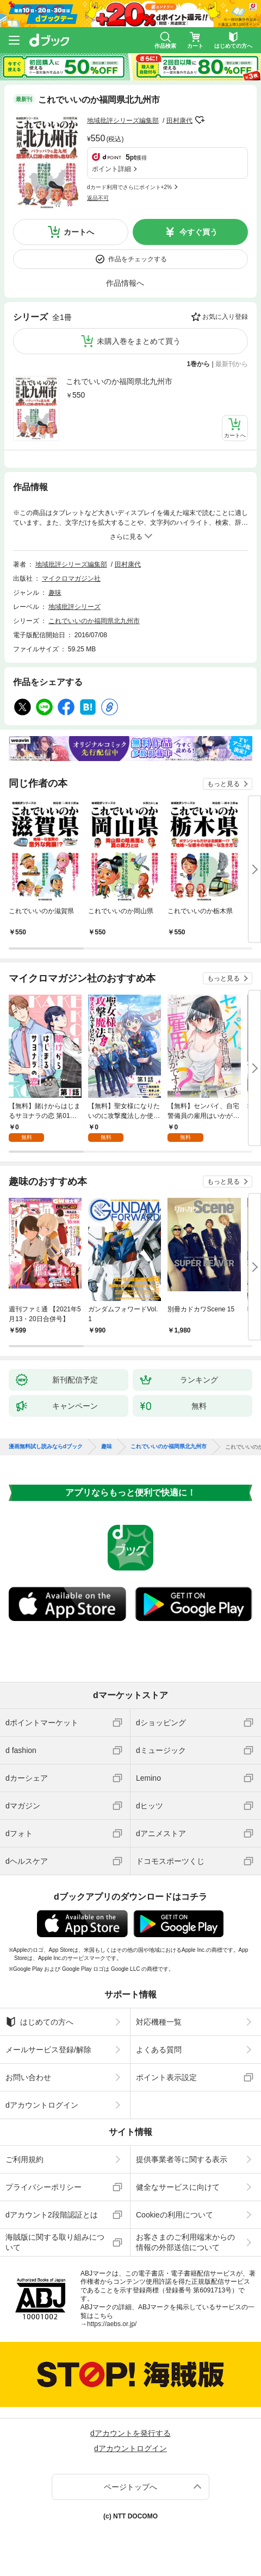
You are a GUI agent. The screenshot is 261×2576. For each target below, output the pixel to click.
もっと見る (223, 784)
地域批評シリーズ (74, 607)
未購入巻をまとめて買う (139, 341)
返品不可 (98, 198)
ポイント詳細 (111, 169)
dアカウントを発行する (130, 2433)
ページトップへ (130, 2487)
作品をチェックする (137, 259)
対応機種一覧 (159, 2022)
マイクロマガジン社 (71, 578)
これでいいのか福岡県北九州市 (119, 381)
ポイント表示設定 (166, 2077)
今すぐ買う (198, 232)
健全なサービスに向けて (178, 2187)
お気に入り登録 (225, 317)
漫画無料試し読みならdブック (46, 1446)
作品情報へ (125, 283)
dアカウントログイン (41, 2105)
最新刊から (231, 364)
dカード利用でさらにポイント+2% (129, 187)
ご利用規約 (24, 2159)
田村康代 (179, 120)
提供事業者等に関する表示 (181, 2159)
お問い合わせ (28, 2077)
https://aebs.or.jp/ (111, 2324)
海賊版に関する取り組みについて (54, 2242)
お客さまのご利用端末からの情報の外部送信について (185, 2242)
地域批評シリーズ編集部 (123, 120)
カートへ (79, 232)
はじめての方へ (39, 2021)
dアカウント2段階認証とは (51, 2214)
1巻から (198, 364)
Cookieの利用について (174, 2214)
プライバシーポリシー (43, 2187)
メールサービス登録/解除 (48, 2049)
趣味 (54, 592)
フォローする (200, 120)
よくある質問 (159, 2049)
